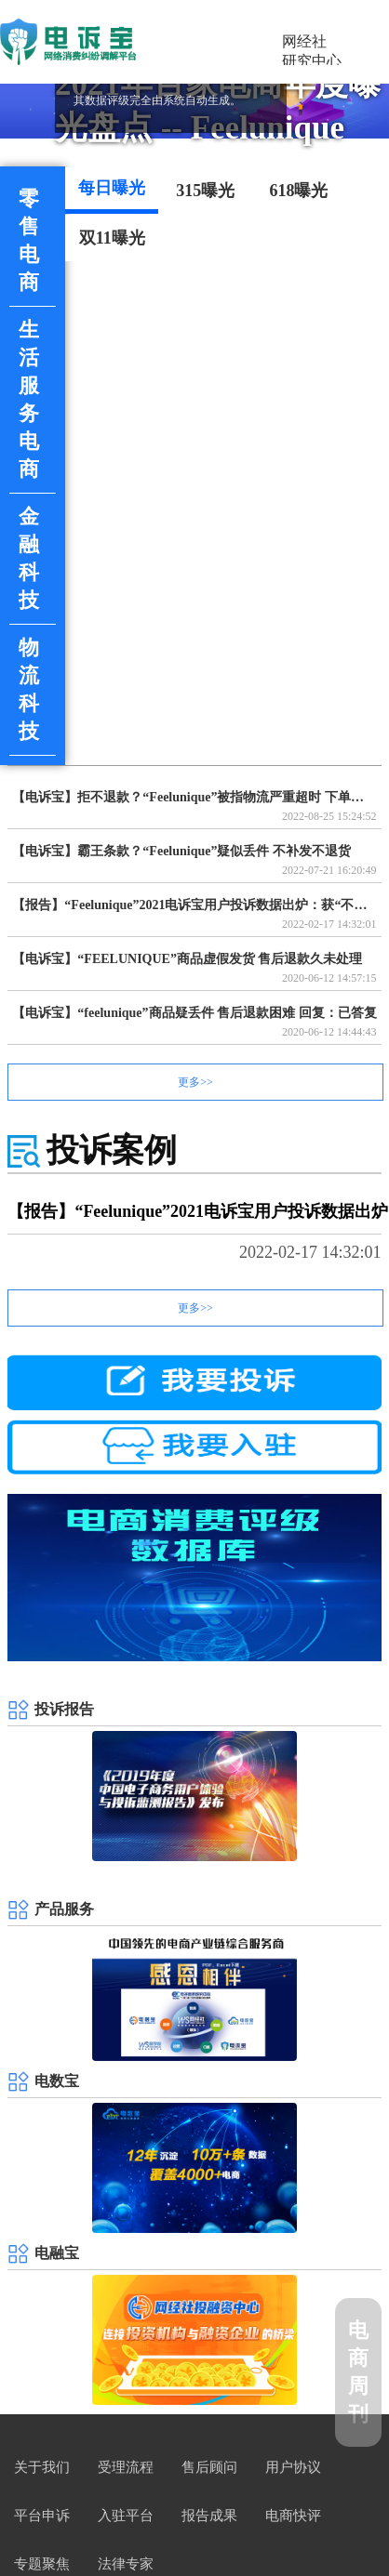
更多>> (195, 1082)
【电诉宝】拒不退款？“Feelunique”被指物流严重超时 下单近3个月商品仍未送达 (194, 797)
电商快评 (293, 2516)
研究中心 (312, 61)
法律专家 (126, 2564)
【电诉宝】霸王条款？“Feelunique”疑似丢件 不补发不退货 (181, 851)
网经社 (304, 41)
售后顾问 (209, 2468)
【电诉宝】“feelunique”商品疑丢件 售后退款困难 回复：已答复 (194, 1013)
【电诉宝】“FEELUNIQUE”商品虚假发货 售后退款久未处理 (187, 959)
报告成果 (209, 2516)
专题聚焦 (42, 2564)
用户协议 (293, 2468)
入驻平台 (126, 2516)
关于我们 (42, 2468)
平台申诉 (42, 2516)
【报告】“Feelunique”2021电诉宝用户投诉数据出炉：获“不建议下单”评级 (194, 905)
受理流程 (126, 2468)
